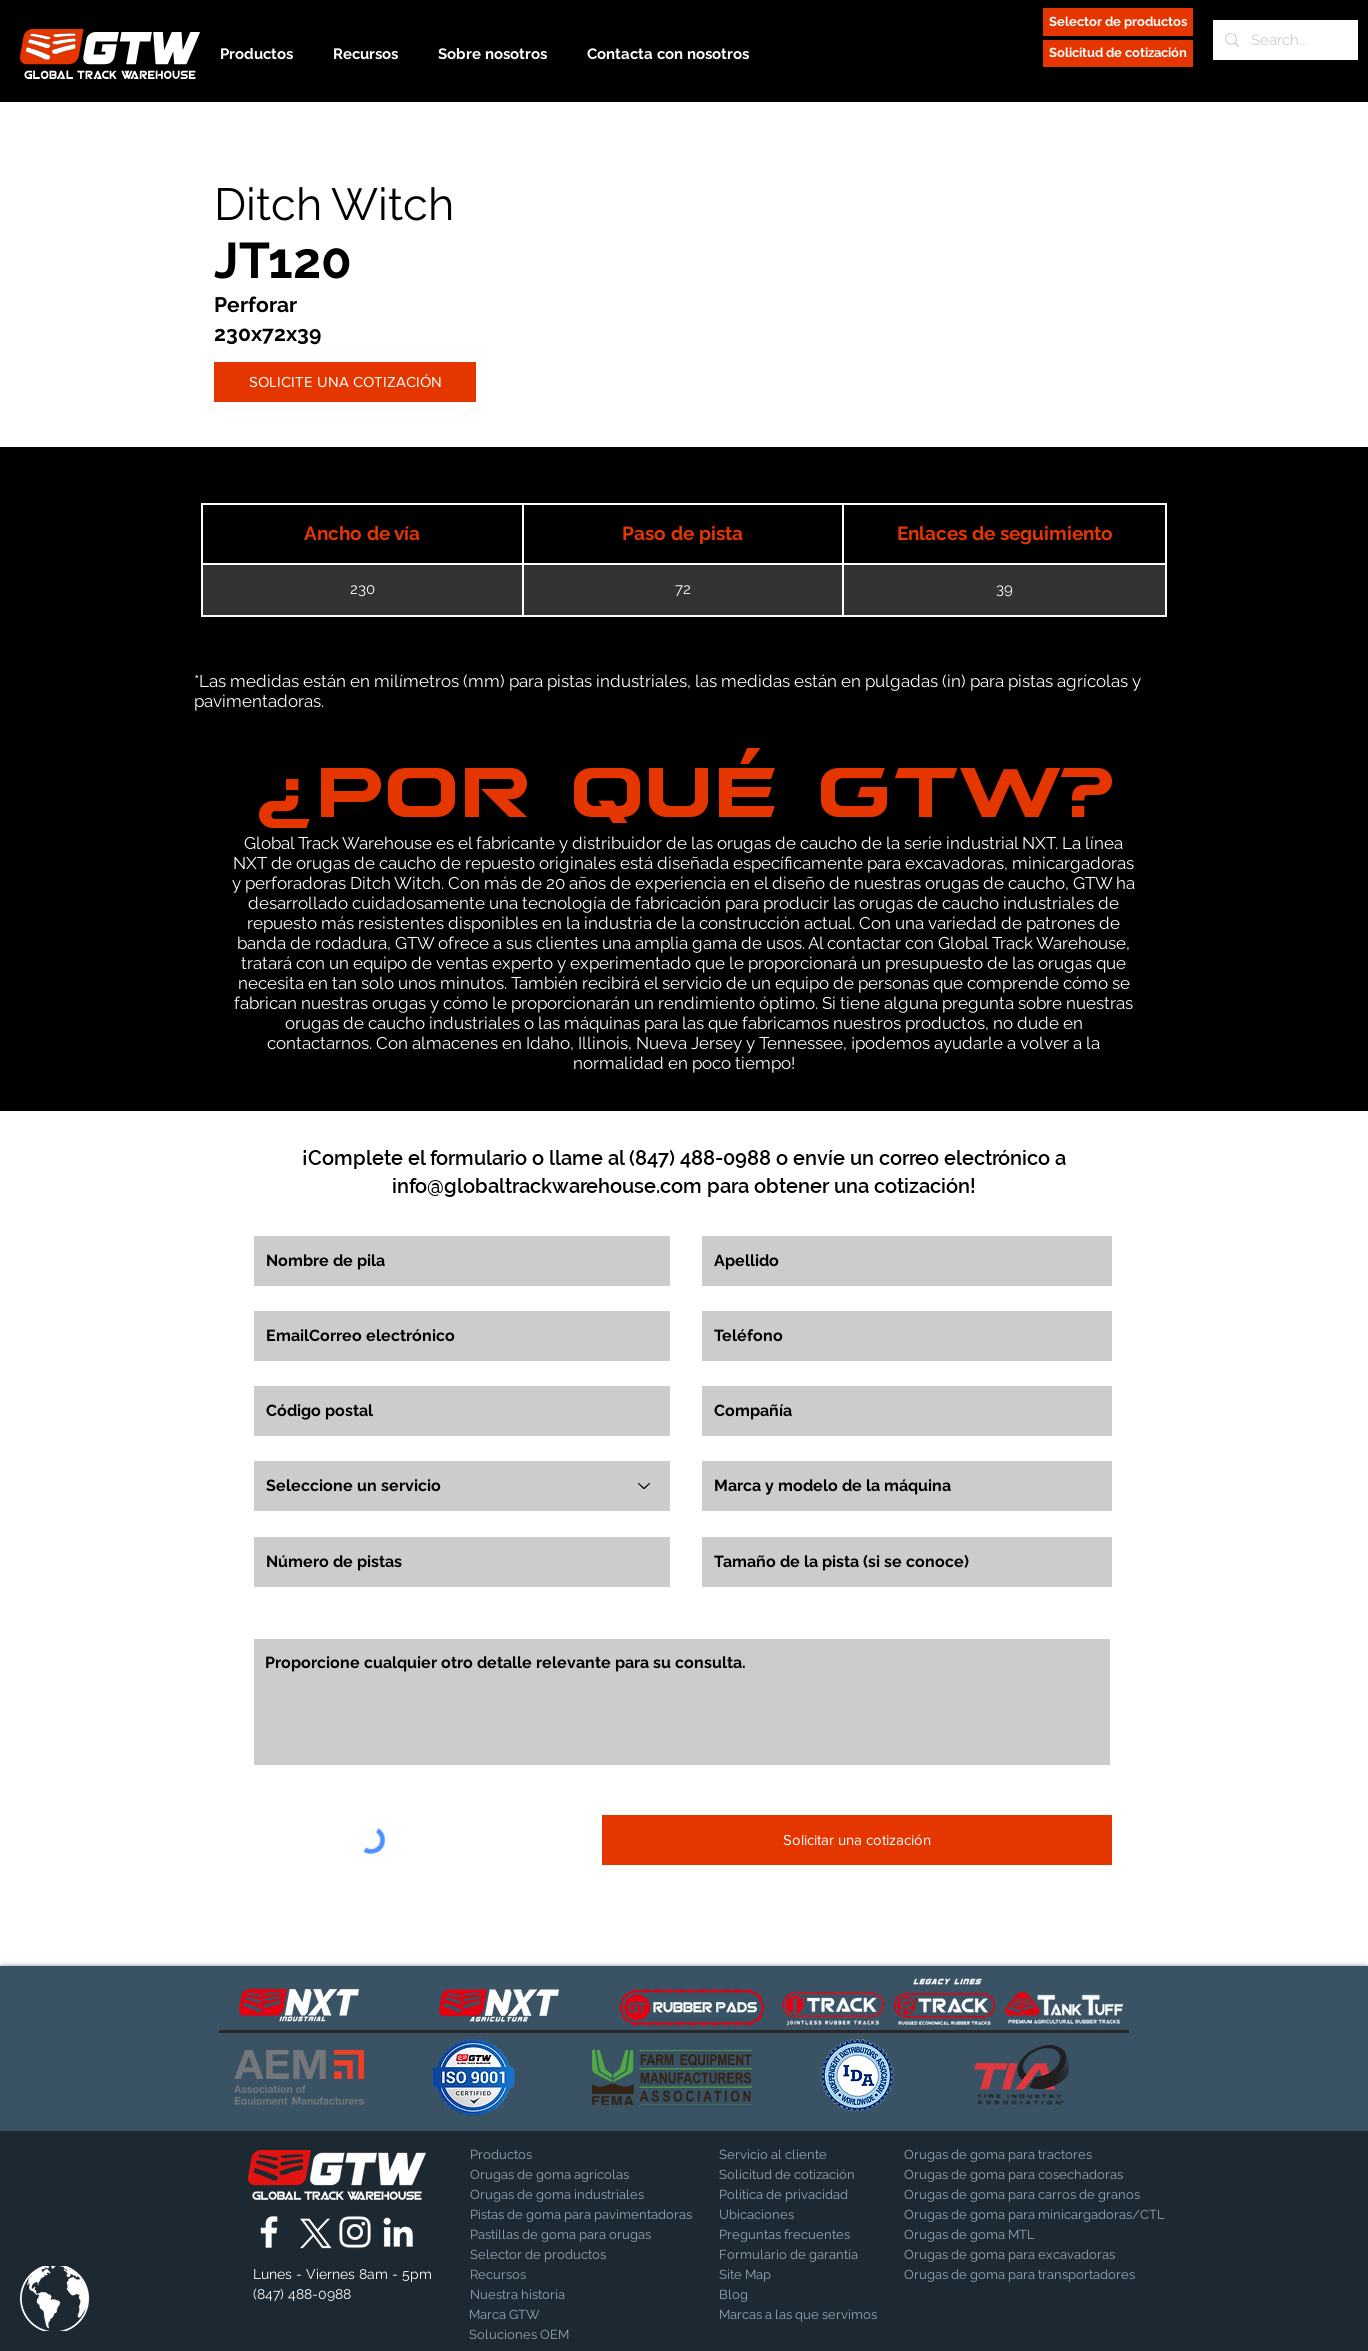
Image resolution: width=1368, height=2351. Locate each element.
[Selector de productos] (1118, 22)
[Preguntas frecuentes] (789, 2235)
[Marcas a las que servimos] (798, 2315)
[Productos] (540, 2155)
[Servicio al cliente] (789, 2155)
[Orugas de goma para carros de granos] (1022, 2195)
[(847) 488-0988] (305, 2295)
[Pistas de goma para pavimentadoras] (581, 2215)
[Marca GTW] (519, 2315)
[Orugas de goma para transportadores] (1019, 2275)
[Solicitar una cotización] (857, 1840)
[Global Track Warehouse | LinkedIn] (398, 2232)
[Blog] (769, 2295)
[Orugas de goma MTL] (1016, 2235)
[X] (312, 2232)
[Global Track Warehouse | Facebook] (269, 2232)
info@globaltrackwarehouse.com (547, 1186)
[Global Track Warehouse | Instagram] (355, 2232)
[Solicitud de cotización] (1118, 53)
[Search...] (1283, 40)
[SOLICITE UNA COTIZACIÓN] (345, 382)
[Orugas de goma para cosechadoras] (1013, 2175)
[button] (55, 2298)
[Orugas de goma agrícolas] (550, 2175)
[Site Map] (769, 2275)
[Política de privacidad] (783, 2195)
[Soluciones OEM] (521, 2335)
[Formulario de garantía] (788, 2255)
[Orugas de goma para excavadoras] (1009, 2255)
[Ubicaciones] (771, 2215)
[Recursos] (540, 2275)
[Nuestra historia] (522, 2295)
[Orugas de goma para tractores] (998, 2155)
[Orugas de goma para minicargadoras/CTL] (1034, 2215)
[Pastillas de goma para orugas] (560, 2235)
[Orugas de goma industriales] (557, 2195)
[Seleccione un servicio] (462, 1486)
